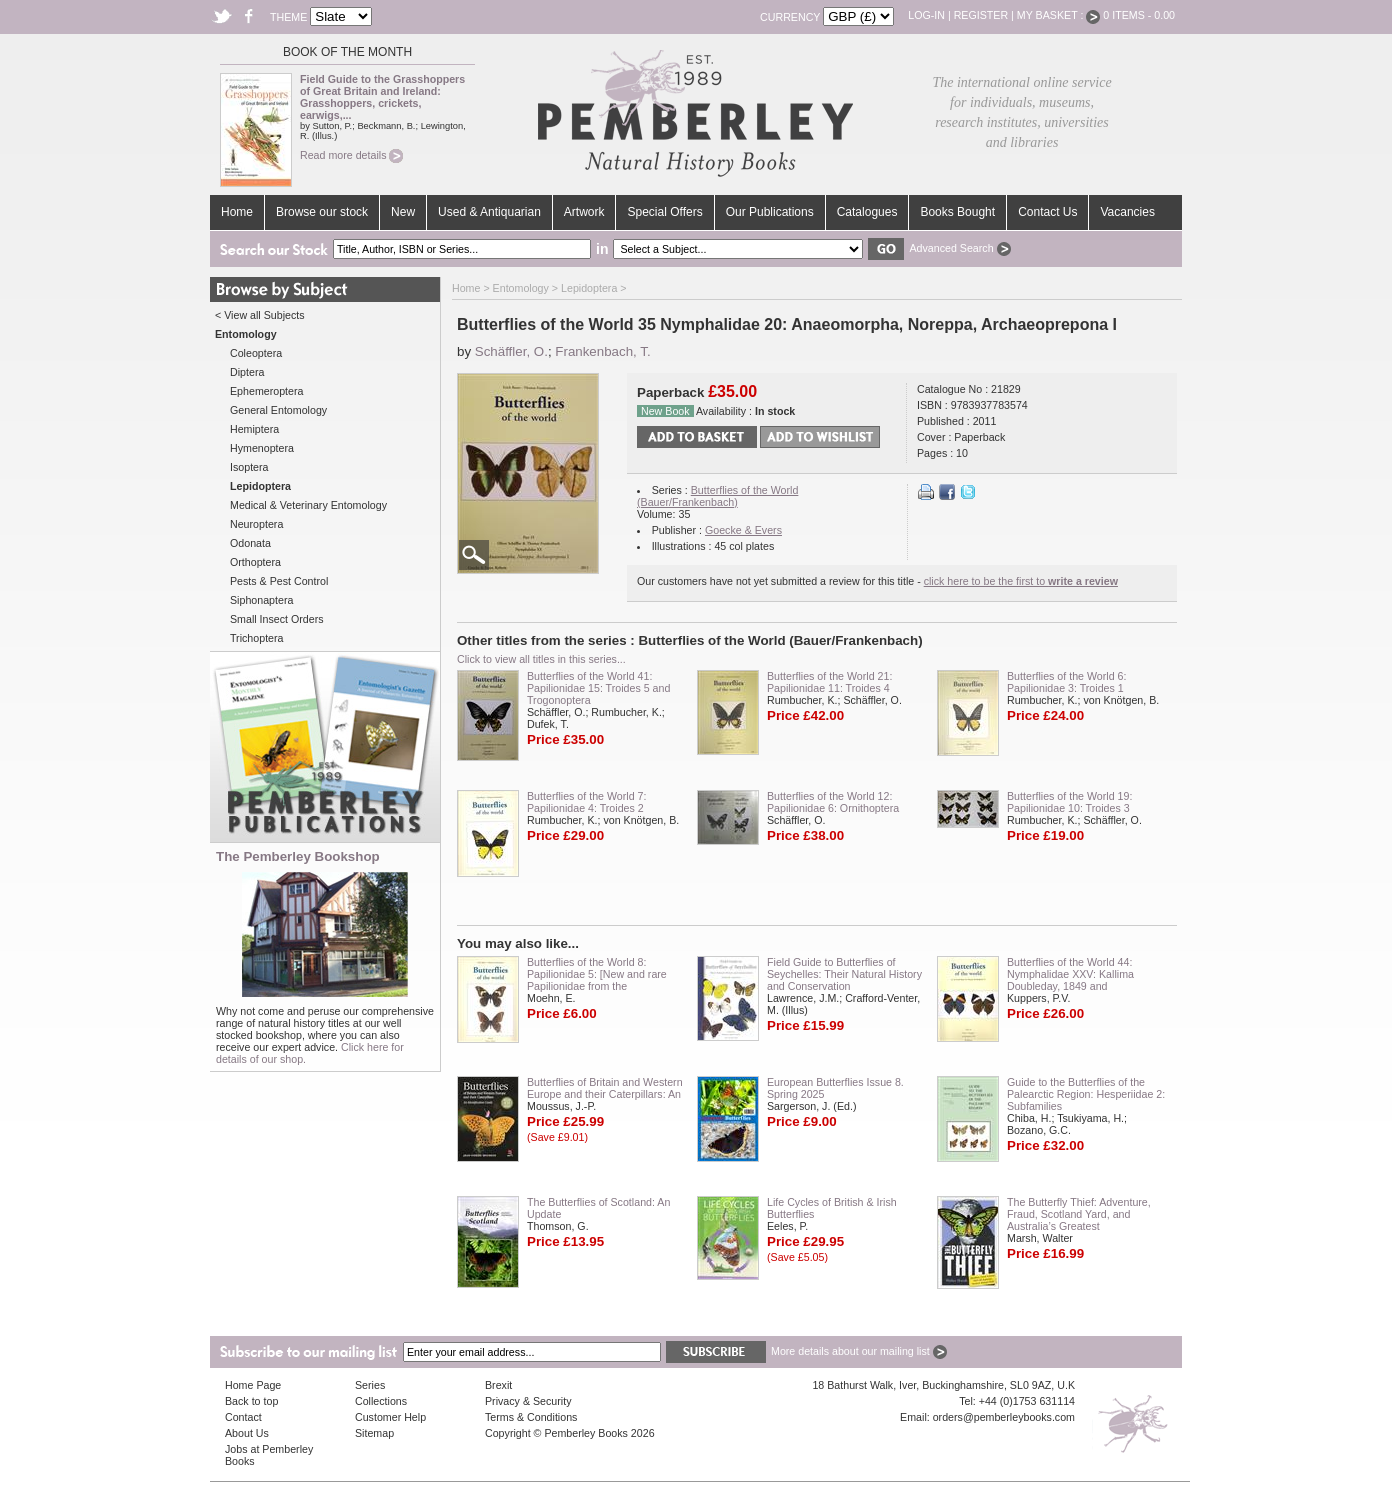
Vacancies (1127, 212)
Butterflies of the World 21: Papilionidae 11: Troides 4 (829, 682)
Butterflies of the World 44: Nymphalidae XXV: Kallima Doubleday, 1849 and (1070, 974)
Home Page (253, 1385)
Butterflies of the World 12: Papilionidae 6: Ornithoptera (833, 802)
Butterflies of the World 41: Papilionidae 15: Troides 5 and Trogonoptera (598, 688)
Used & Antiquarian (489, 212)
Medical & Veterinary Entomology (308, 505)
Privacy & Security (528, 1401)
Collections (381, 1401)
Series (370, 1385)
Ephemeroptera (266, 391)
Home (237, 212)
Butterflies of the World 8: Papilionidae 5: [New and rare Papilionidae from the (597, 974)
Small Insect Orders (277, 619)
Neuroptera (256, 524)
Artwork (584, 212)
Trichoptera (257, 638)
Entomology (521, 288)
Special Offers (664, 212)
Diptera (247, 372)
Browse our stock (322, 212)
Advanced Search (959, 248)
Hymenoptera (262, 448)
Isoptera (249, 467)
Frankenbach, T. (602, 351)
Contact (243, 1417)
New (403, 212)
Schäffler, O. (511, 351)
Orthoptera (255, 562)
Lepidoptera (589, 288)
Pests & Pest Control (279, 581)
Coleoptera (256, 353)
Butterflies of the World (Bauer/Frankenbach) (717, 496)
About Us (247, 1433)
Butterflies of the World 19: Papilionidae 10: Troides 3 (1069, 802)
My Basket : (1059, 15)
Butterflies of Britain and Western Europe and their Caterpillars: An (605, 1088)
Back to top (251, 1401)
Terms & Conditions (531, 1417)
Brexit (498, 1385)
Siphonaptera (261, 600)
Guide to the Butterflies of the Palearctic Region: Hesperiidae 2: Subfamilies (1086, 1094)
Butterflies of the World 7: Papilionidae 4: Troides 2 (586, 802)
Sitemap (374, 1433)
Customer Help (390, 1417)
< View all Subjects (260, 315)
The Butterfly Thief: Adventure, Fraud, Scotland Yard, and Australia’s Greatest (1079, 1214)
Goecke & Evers (743, 530)
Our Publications (770, 212)
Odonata (250, 543)
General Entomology (278, 410)
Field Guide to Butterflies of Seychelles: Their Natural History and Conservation (844, 974)
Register (981, 15)
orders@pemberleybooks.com (1004, 1417)
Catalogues (867, 212)
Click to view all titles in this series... (541, 659)
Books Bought (957, 212)
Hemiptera (254, 429)
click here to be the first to (1021, 581)
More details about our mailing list (859, 1351)
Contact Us (1047, 212)
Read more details (351, 155)
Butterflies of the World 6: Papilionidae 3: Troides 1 (1066, 682)
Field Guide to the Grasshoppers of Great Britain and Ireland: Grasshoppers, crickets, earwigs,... (382, 97)
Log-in (926, 15)
